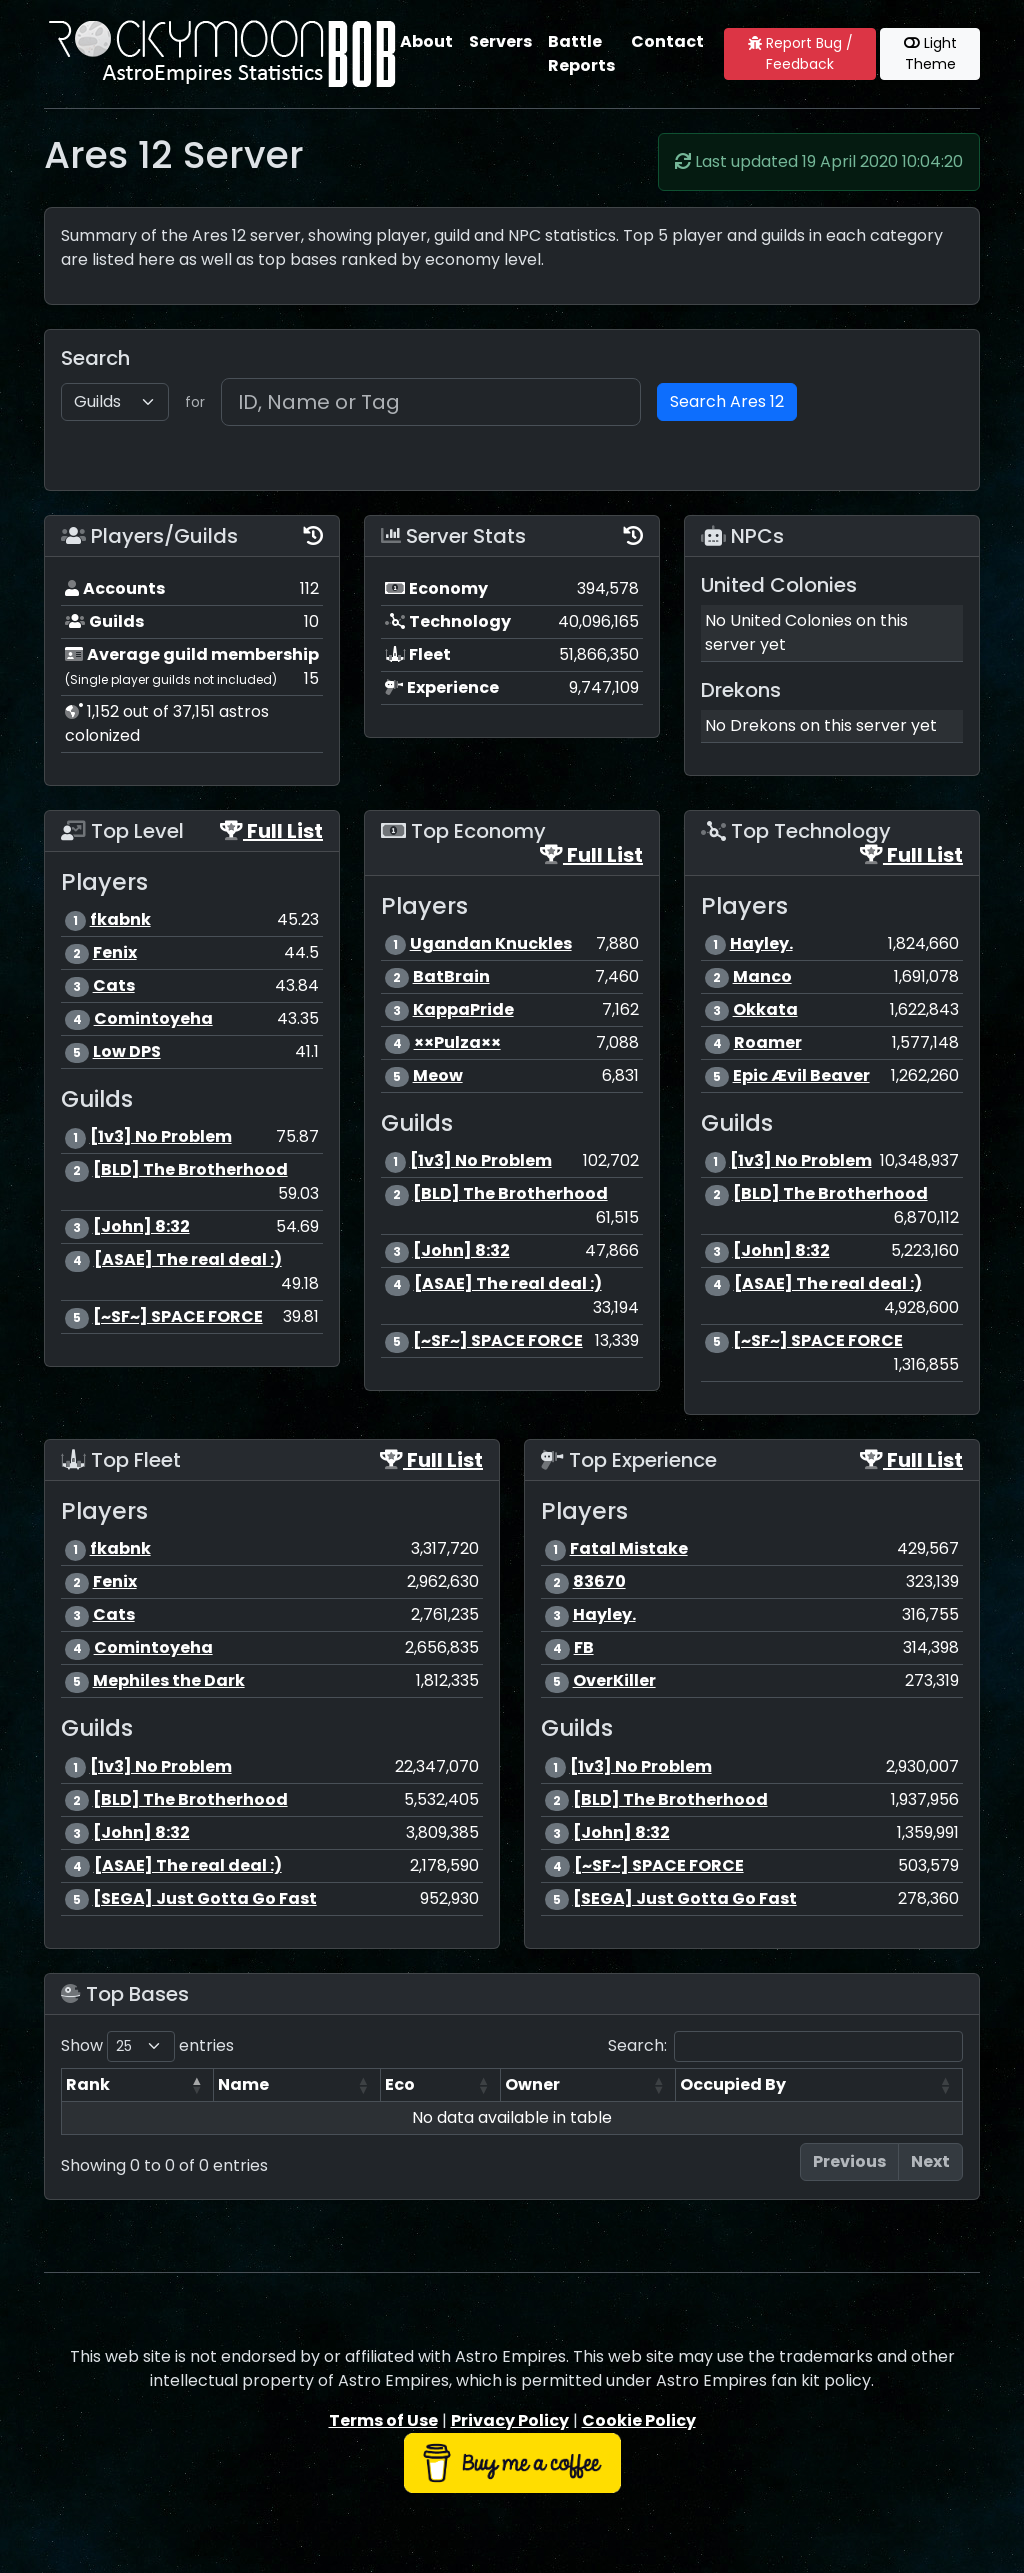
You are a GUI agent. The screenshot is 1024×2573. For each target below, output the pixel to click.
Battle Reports (581, 53)
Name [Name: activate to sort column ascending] (243, 2084)
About (426, 41)
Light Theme (930, 53)
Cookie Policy (639, 2420)
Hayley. (761, 943)
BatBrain (451, 976)
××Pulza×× (457, 1042)
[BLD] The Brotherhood (190, 1169)
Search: (785, 2046)
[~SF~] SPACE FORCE (178, 1316)
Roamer (768, 1042)
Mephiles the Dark (169, 1680)
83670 (599, 1581)
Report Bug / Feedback (800, 53)
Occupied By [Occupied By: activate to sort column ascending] (733, 2084)
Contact (667, 41)
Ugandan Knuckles (491, 943)
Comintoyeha (153, 1018)
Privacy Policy (510, 2420)
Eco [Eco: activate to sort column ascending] (400, 2084)
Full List (271, 831)
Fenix (115, 952)
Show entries (147, 2046)
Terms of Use (383, 2420)
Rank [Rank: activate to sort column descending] (88, 2084)
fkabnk (120, 919)
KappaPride (463, 1009)
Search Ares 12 (727, 401)
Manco (762, 976)
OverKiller (614, 1680)
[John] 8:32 (141, 1226)
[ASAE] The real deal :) (188, 1259)
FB (584, 1647)
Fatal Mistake (629, 1548)
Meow (438, 1075)
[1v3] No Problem (161, 1136)
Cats (114, 985)
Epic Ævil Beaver (801, 1075)
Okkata (765, 1009)
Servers (500, 41)
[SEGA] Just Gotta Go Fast (205, 1898)
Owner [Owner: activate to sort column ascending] (532, 2084)
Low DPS (127, 1051)
